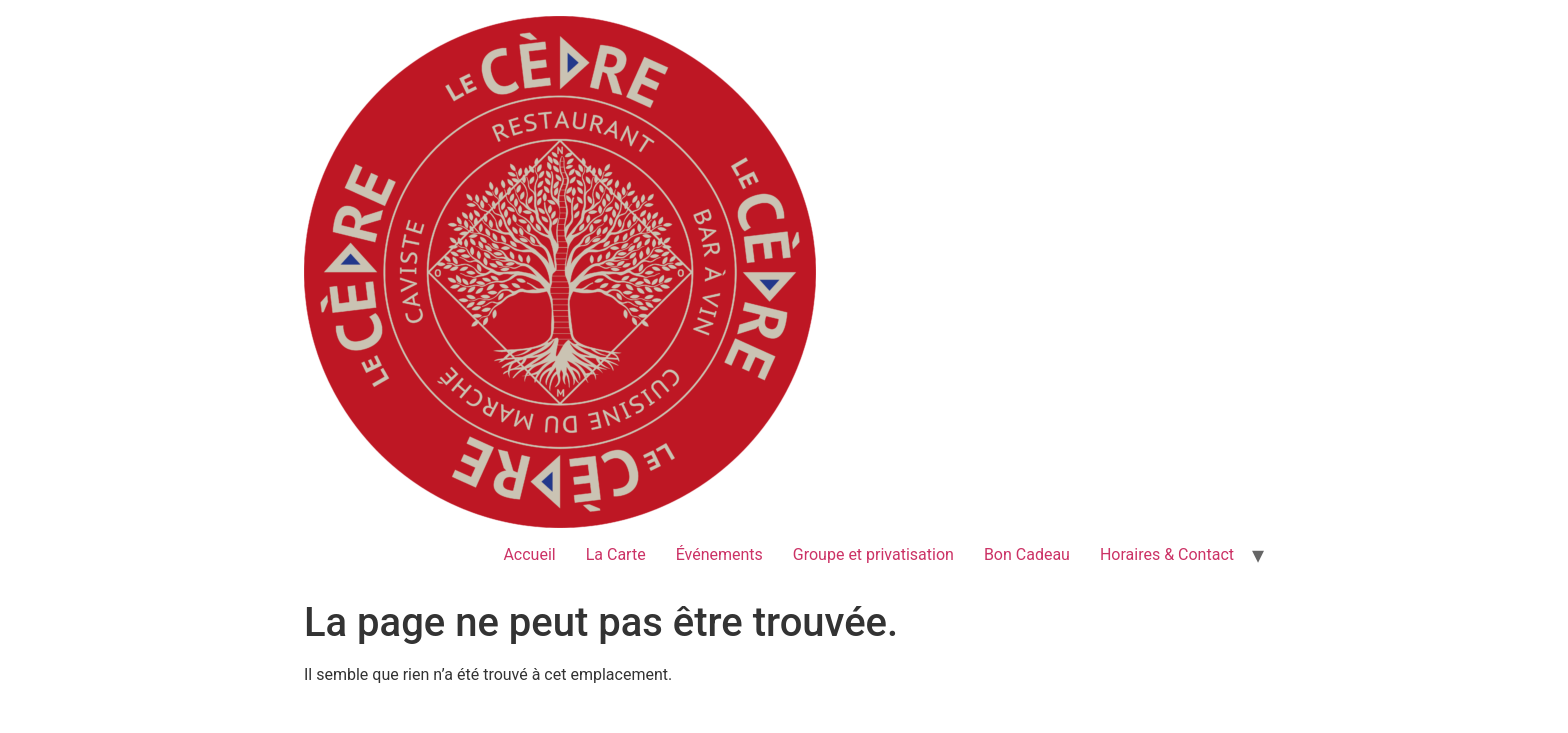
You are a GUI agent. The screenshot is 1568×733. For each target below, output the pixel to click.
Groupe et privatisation (873, 554)
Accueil (529, 554)
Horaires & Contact (1167, 554)
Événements (719, 554)
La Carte (616, 554)
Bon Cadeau (1027, 554)
